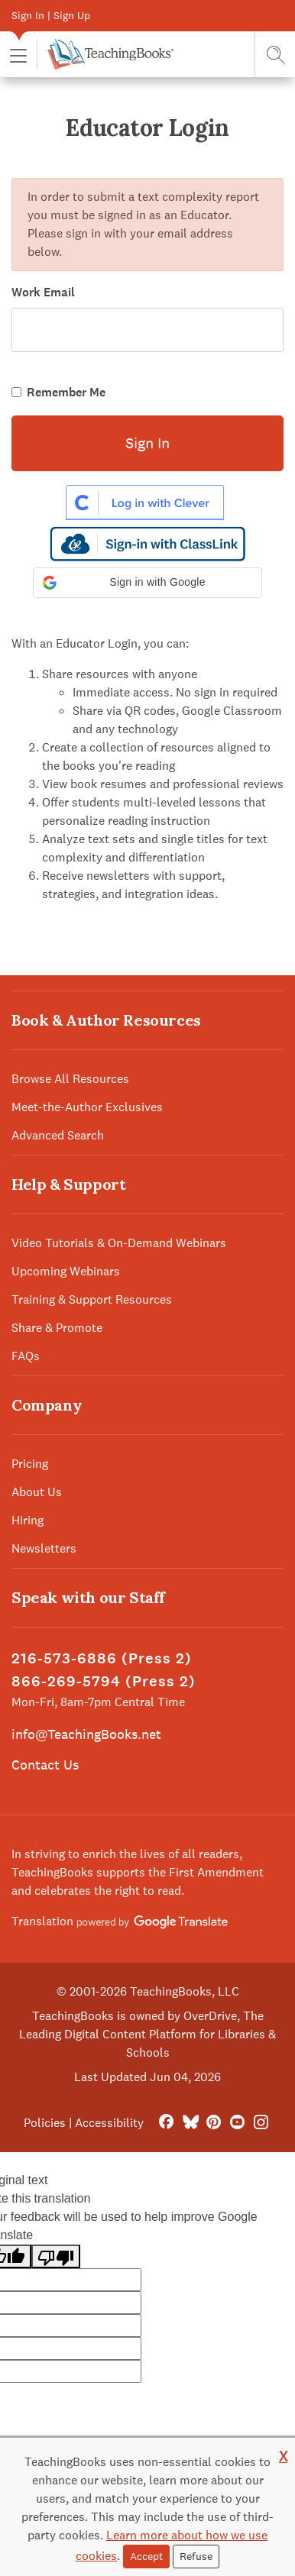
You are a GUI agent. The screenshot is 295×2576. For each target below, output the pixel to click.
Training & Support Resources (91, 1299)
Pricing (29, 1464)
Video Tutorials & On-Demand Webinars (118, 1243)
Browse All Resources (70, 1079)
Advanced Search (57, 1135)
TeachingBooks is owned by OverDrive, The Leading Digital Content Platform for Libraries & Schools (147, 2034)
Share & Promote (56, 1328)
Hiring (27, 1520)
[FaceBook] (166, 2123)
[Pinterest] (213, 2123)
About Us (36, 1492)
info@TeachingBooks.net (86, 1734)
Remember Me (66, 392)
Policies (45, 2123)
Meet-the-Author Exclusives (87, 1107)
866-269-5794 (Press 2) (103, 1681)
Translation (119, 1921)
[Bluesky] (190, 2123)
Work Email (43, 292)
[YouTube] (237, 2123)
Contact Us (45, 1764)
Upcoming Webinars (65, 1271)
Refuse (196, 2556)
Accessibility (109, 2123)
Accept (146, 2556)
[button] (18, 54)
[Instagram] (261, 2123)
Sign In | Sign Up (50, 15)
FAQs (25, 1356)
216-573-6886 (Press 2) (101, 1658)
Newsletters (43, 1548)
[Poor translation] (55, 2256)
